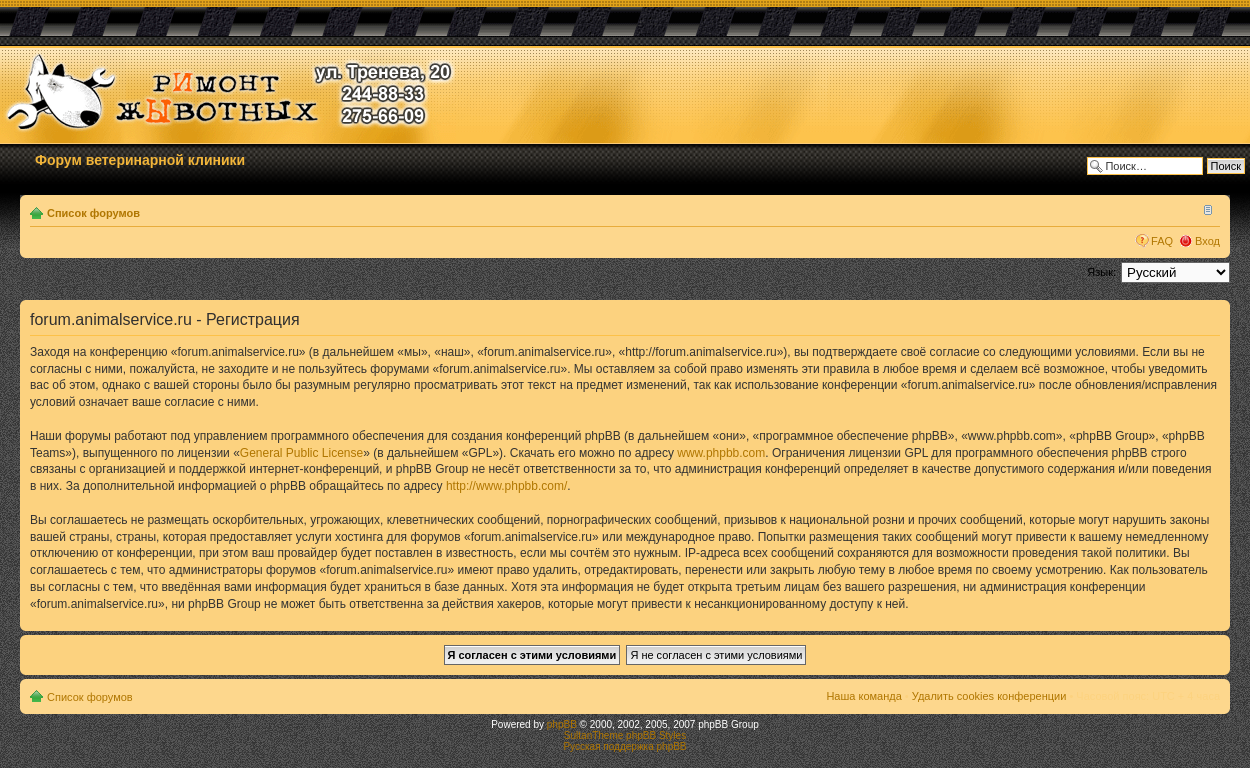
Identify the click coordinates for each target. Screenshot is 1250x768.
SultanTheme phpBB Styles (625, 735)
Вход (1207, 241)
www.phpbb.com (721, 453)
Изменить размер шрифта (1205, 209)
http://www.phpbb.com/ (506, 486)
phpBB (562, 724)
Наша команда (863, 696)
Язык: (1101, 272)
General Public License (301, 453)
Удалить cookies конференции (989, 696)
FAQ (1162, 241)
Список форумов (93, 213)
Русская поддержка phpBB (624, 746)
